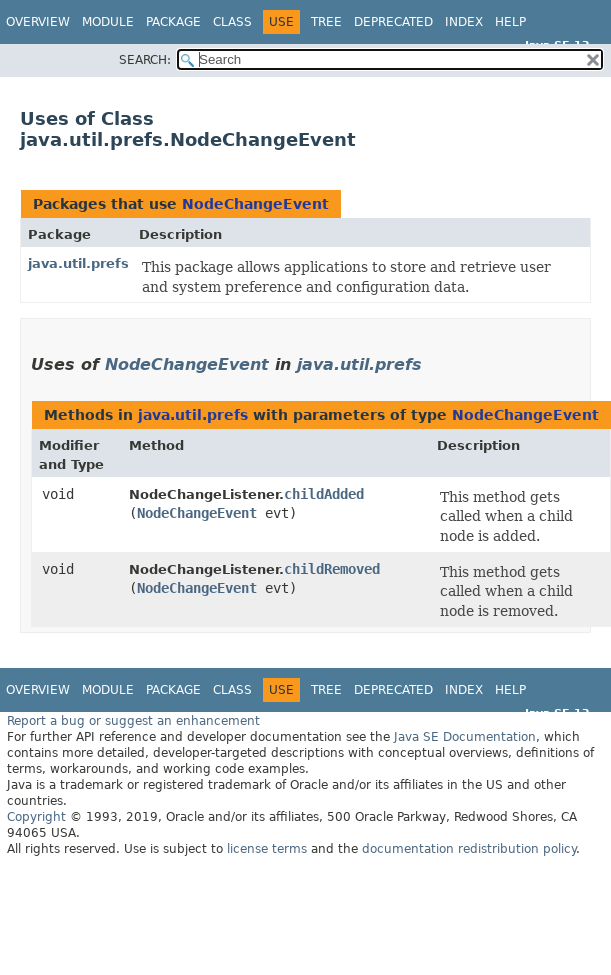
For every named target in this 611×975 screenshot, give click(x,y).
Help (510, 22)
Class (232, 22)
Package (173, 22)
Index (464, 22)
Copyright (36, 817)
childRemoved (332, 569)
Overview (38, 22)
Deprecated (393, 22)
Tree (326, 22)
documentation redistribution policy (469, 849)
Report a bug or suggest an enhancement (133, 721)
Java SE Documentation (465, 737)
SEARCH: (145, 60)
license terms (267, 849)
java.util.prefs (78, 263)
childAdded (324, 494)
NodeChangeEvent (255, 204)
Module (108, 22)
